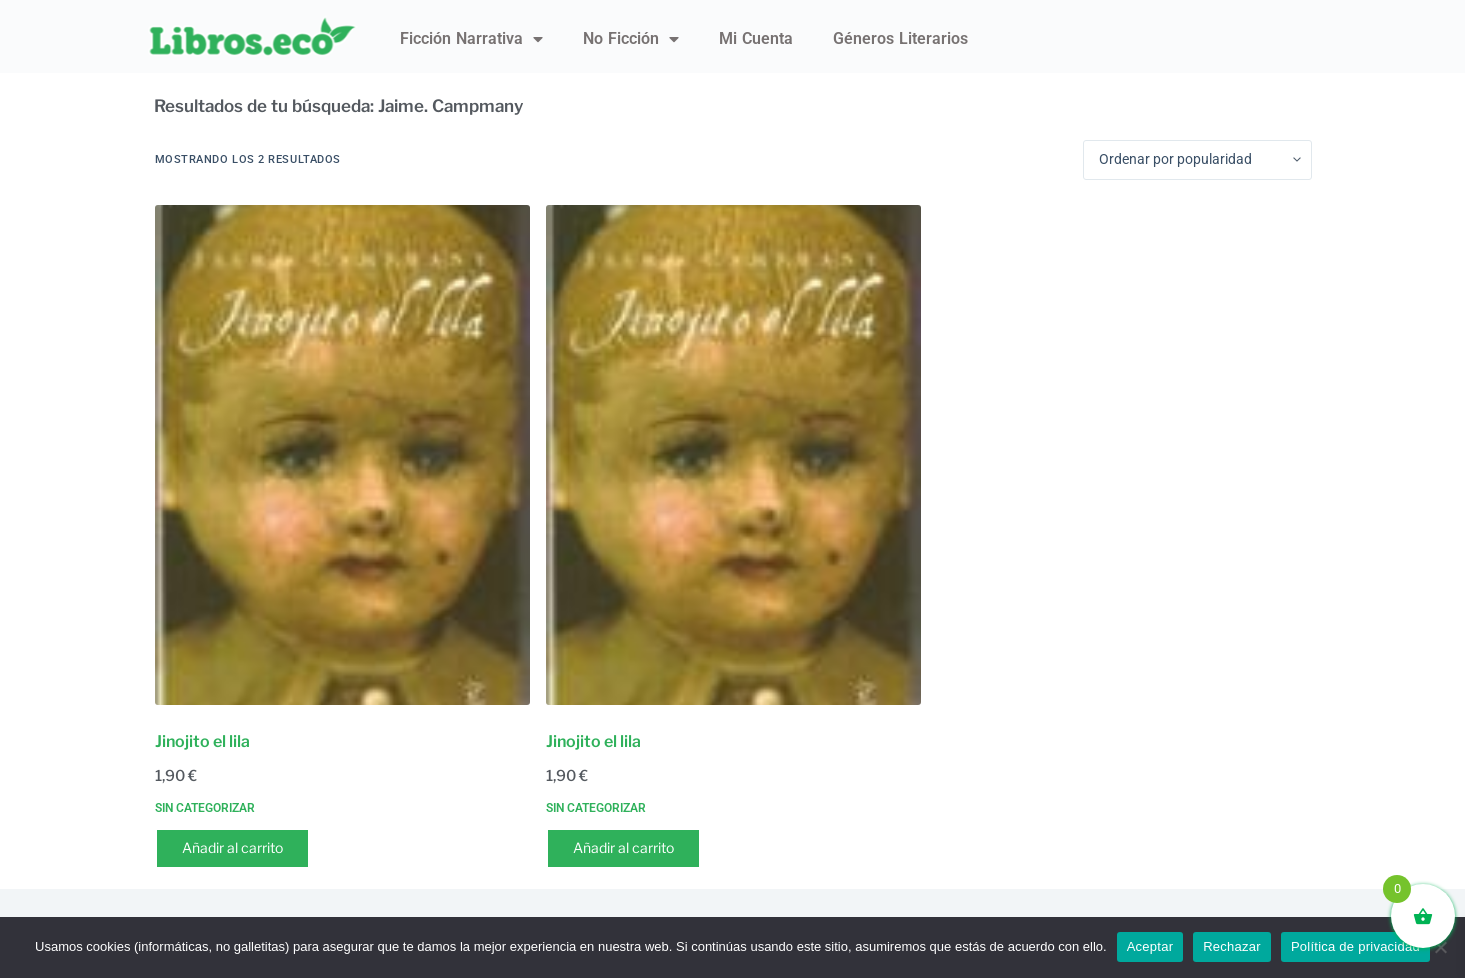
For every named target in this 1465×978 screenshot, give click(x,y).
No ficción (631, 39)
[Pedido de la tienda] (1197, 160)
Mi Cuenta (756, 38)
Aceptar (1150, 946)
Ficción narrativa (471, 39)
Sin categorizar (205, 808)
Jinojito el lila (202, 741)
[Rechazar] (1440, 947)
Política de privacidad (1355, 946)
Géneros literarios (900, 38)
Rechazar (1232, 946)
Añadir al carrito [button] (232, 847)
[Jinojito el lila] (342, 455)
